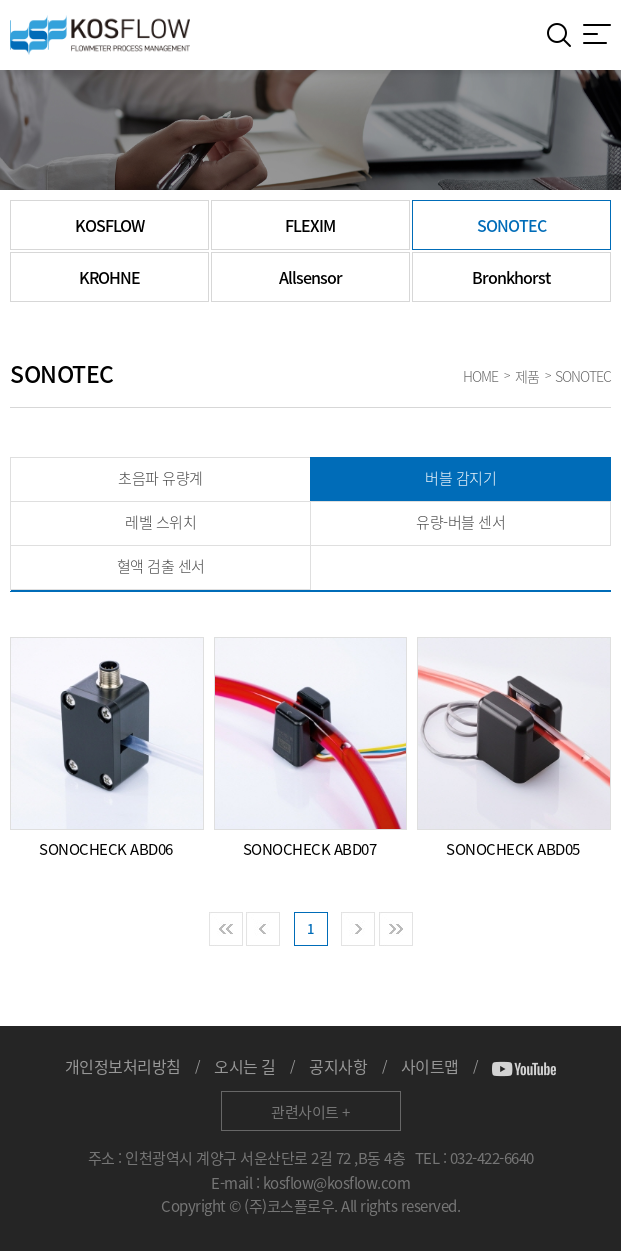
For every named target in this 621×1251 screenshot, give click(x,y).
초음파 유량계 (160, 478)
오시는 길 (245, 1066)
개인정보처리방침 (123, 1066)
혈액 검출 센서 (161, 566)
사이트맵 (430, 1066)
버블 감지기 (460, 478)
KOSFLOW (109, 225)
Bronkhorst (511, 277)
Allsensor (310, 277)
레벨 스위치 (160, 522)
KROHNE (109, 277)
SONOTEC (511, 225)
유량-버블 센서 (460, 522)
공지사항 (338, 1066)
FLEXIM (310, 225)
